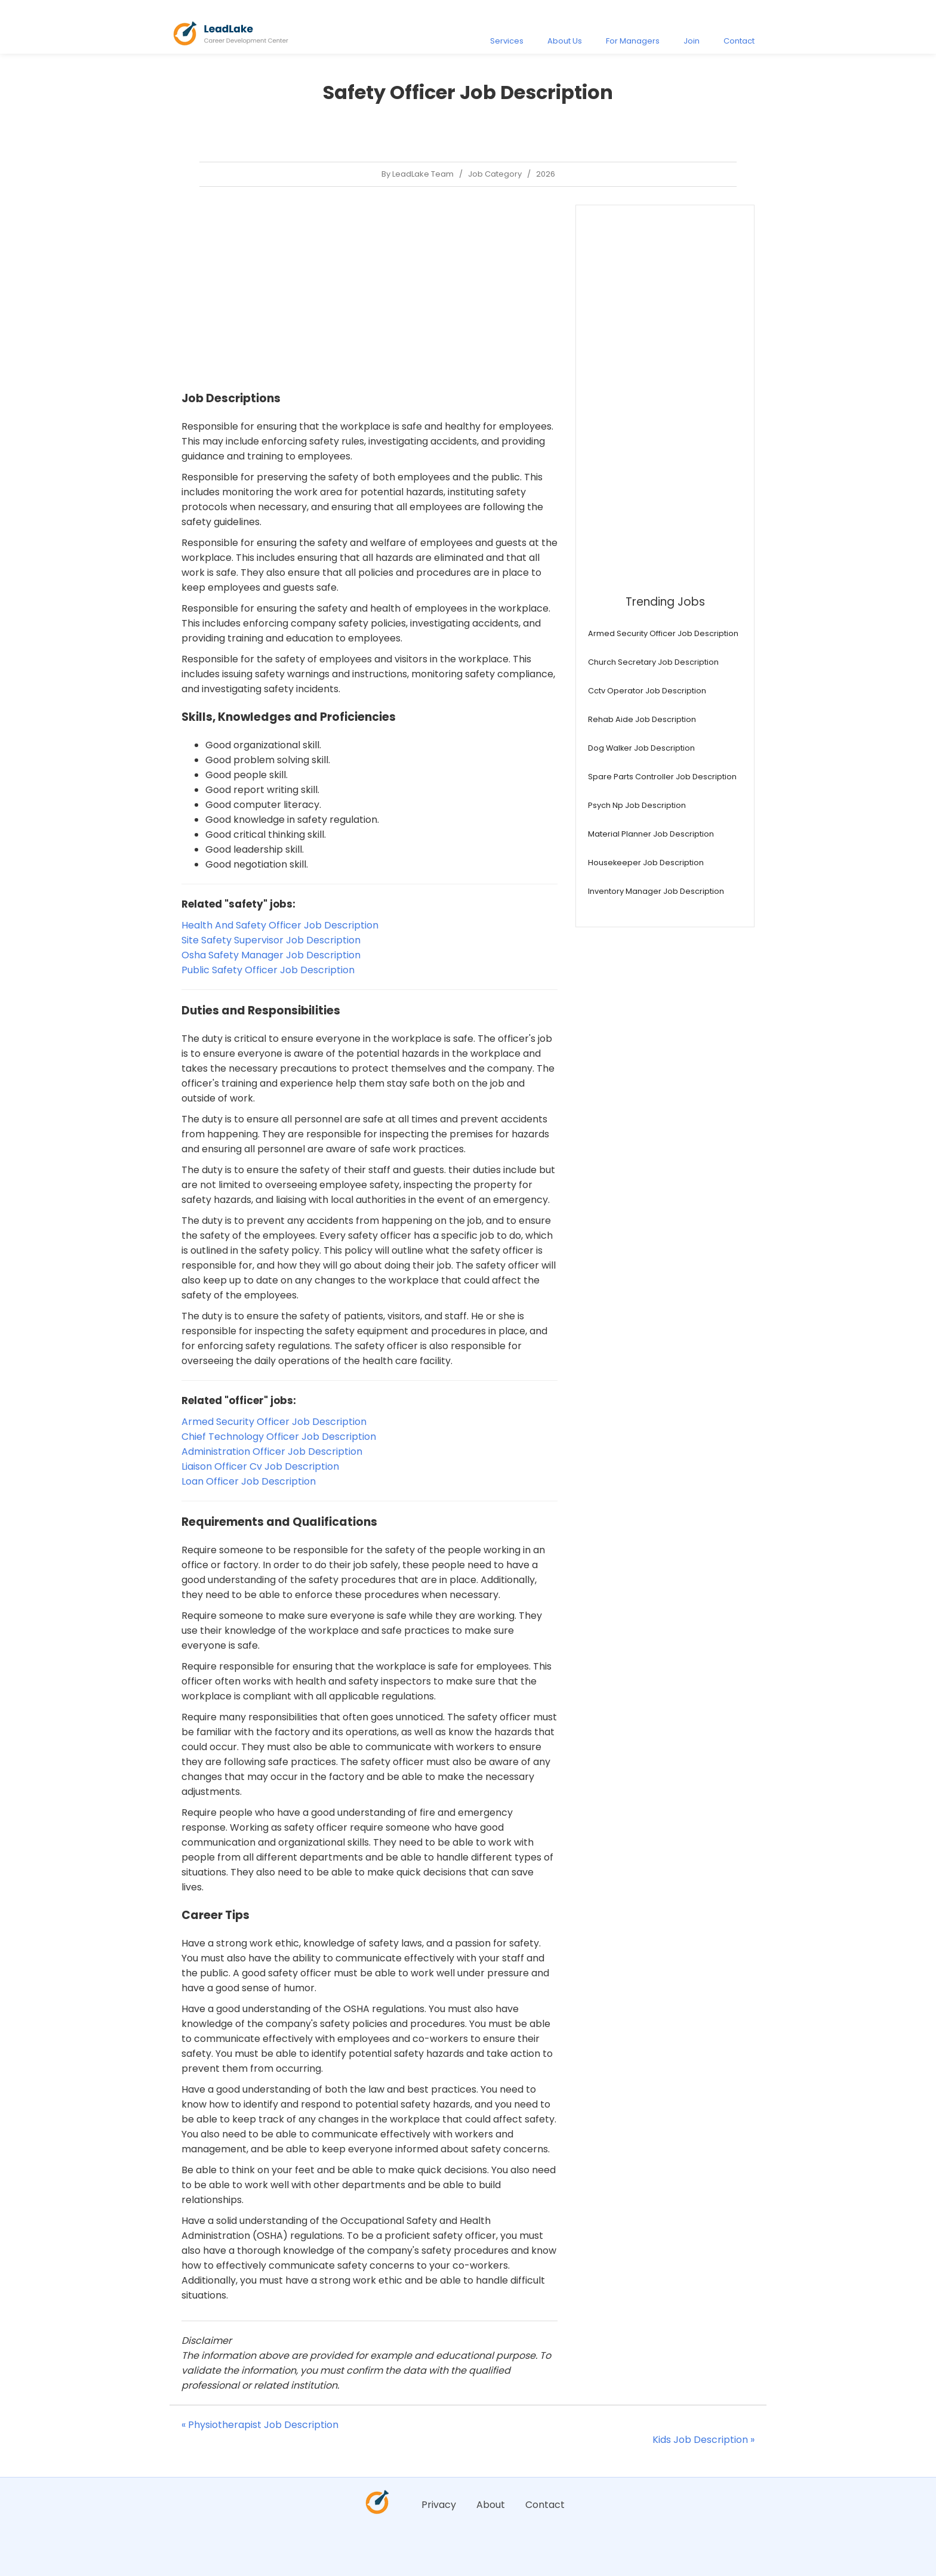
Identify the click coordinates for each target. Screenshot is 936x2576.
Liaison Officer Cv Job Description (260, 1466)
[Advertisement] (369, 288)
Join (691, 41)
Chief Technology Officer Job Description (278, 1436)
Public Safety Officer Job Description (268, 970)
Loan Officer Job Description (248, 1481)
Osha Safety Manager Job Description (271, 955)
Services (507, 41)
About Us (564, 41)
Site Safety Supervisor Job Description (271, 940)
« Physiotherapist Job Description (259, 2425)
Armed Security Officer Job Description (274, 1422)
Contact (739, 41)
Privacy (438, 2505)
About (490, 2505)
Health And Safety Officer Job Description (279, 925)
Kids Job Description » (703, 2440)
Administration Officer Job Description (271, 1451)
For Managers (633, 41)
